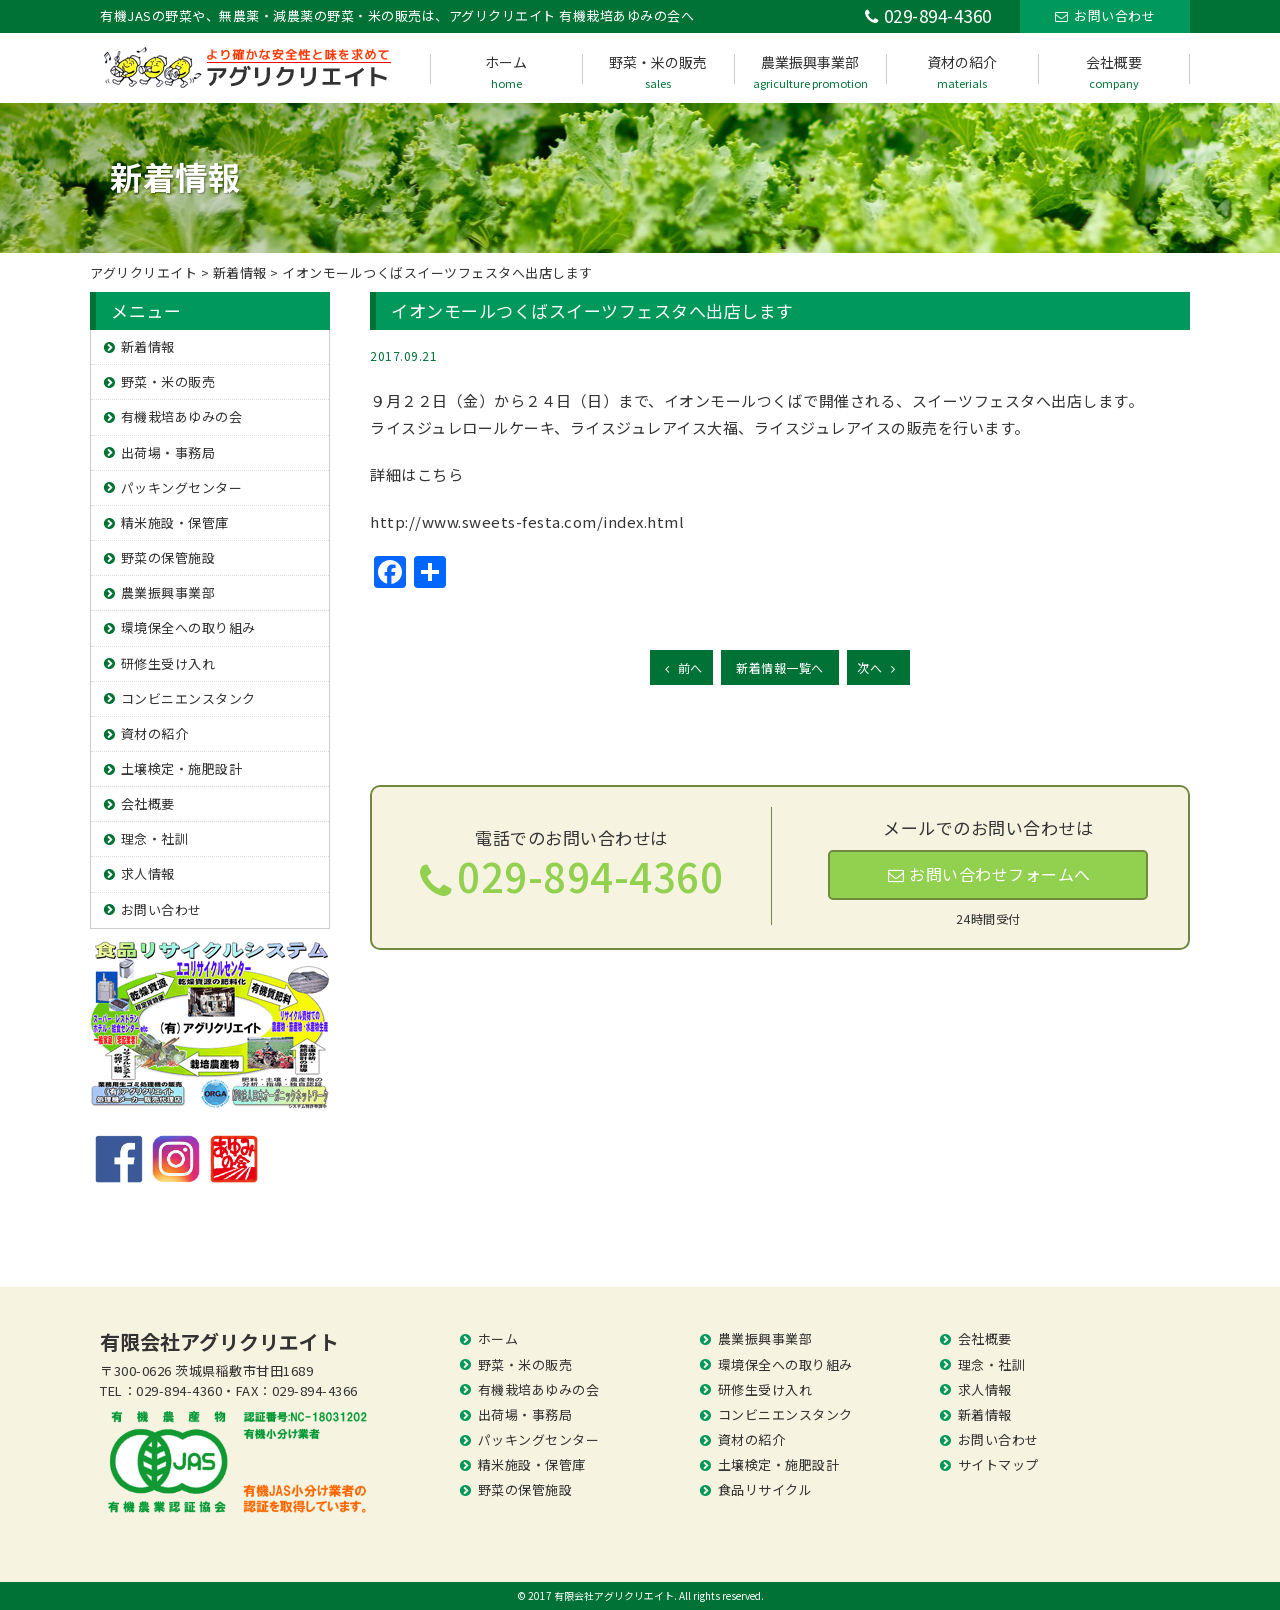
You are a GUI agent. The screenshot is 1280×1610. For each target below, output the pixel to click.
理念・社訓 (155, 838)
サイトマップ (998, 1464)
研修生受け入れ (168, 663)
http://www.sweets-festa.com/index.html (527, 521)
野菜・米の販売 (658, 71)
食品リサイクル (765, 1489)
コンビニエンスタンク (188, 698)
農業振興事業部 (810, 71)
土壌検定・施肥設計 (182, 768)
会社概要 (1114, 71)
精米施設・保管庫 (175, 522)
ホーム (506, 71)
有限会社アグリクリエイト (219, 1341)
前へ (681, 667)
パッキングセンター (182, 487)
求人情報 (148, 873)
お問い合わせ (161, 909)
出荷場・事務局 (168, 452)
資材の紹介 (962, 71)
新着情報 (148, 346)
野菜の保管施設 (168, 557)
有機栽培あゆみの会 (182, 416)
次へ (878, 667)
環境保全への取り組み (188, 627)
